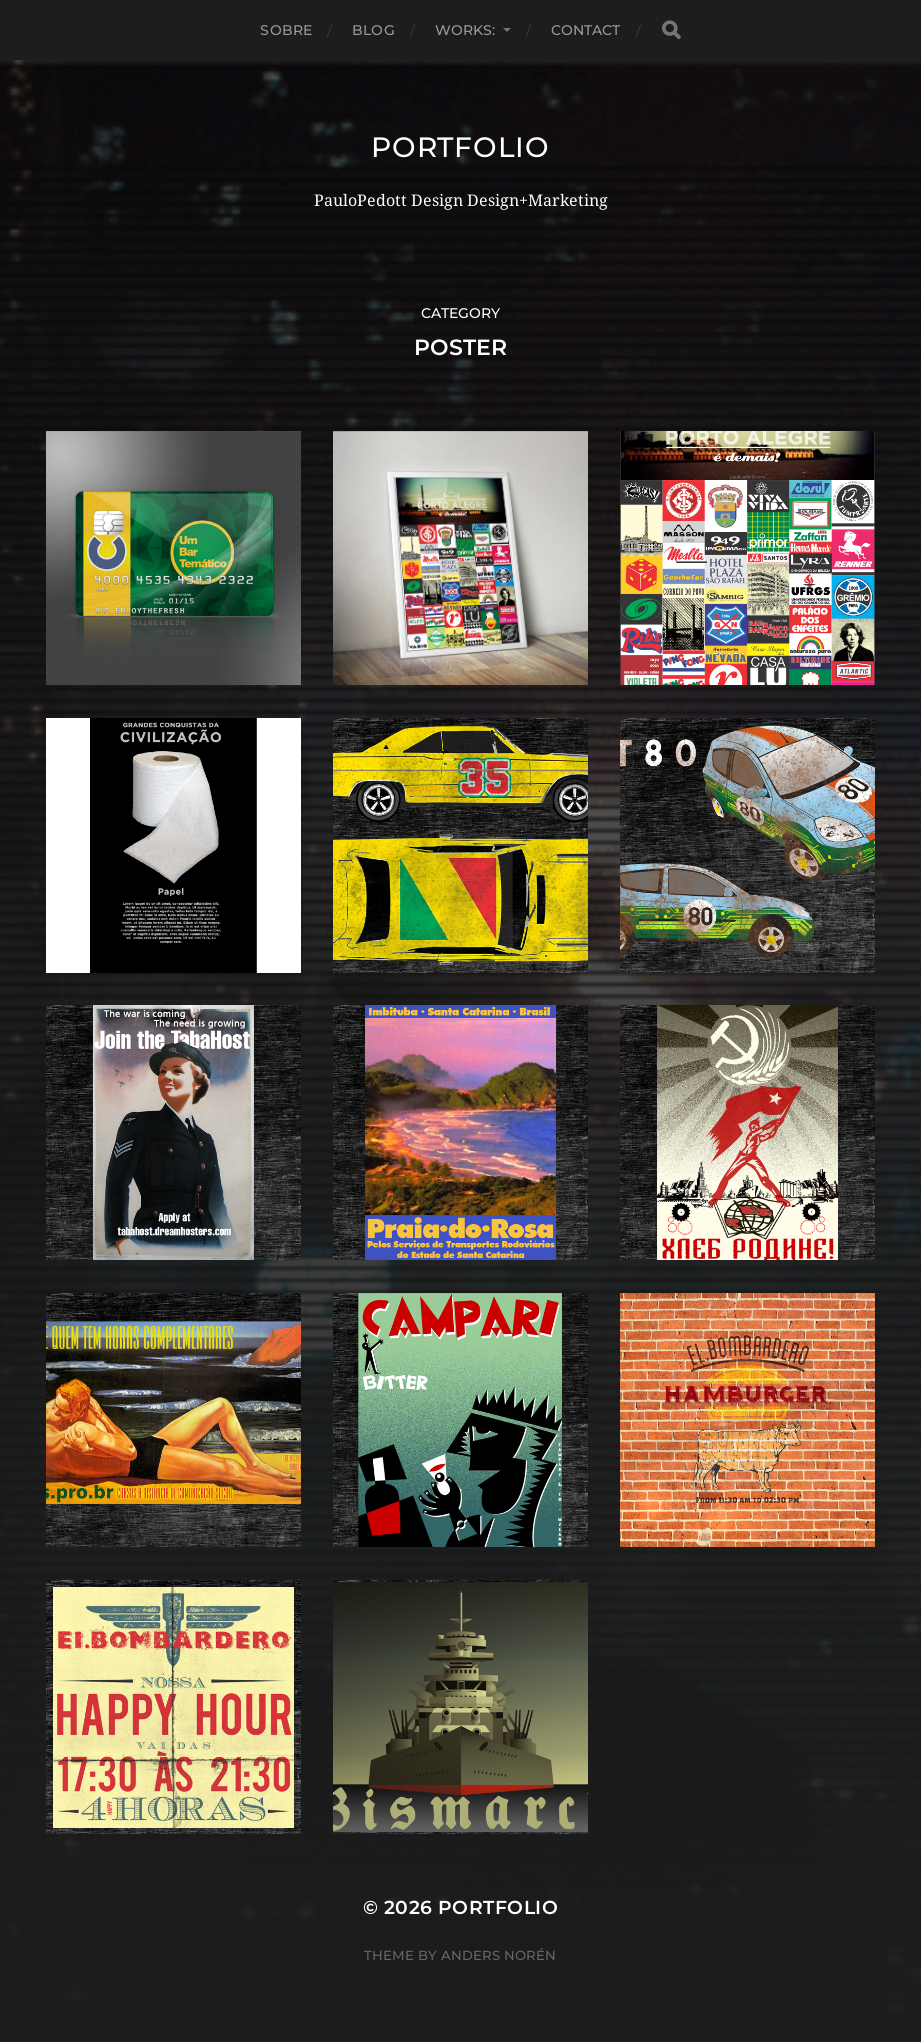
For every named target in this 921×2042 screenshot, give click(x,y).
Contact (586, 30)
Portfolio (460, 147)
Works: (465, 30)
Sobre (286, 30)
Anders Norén (498, 1955)
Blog (373, 30)
